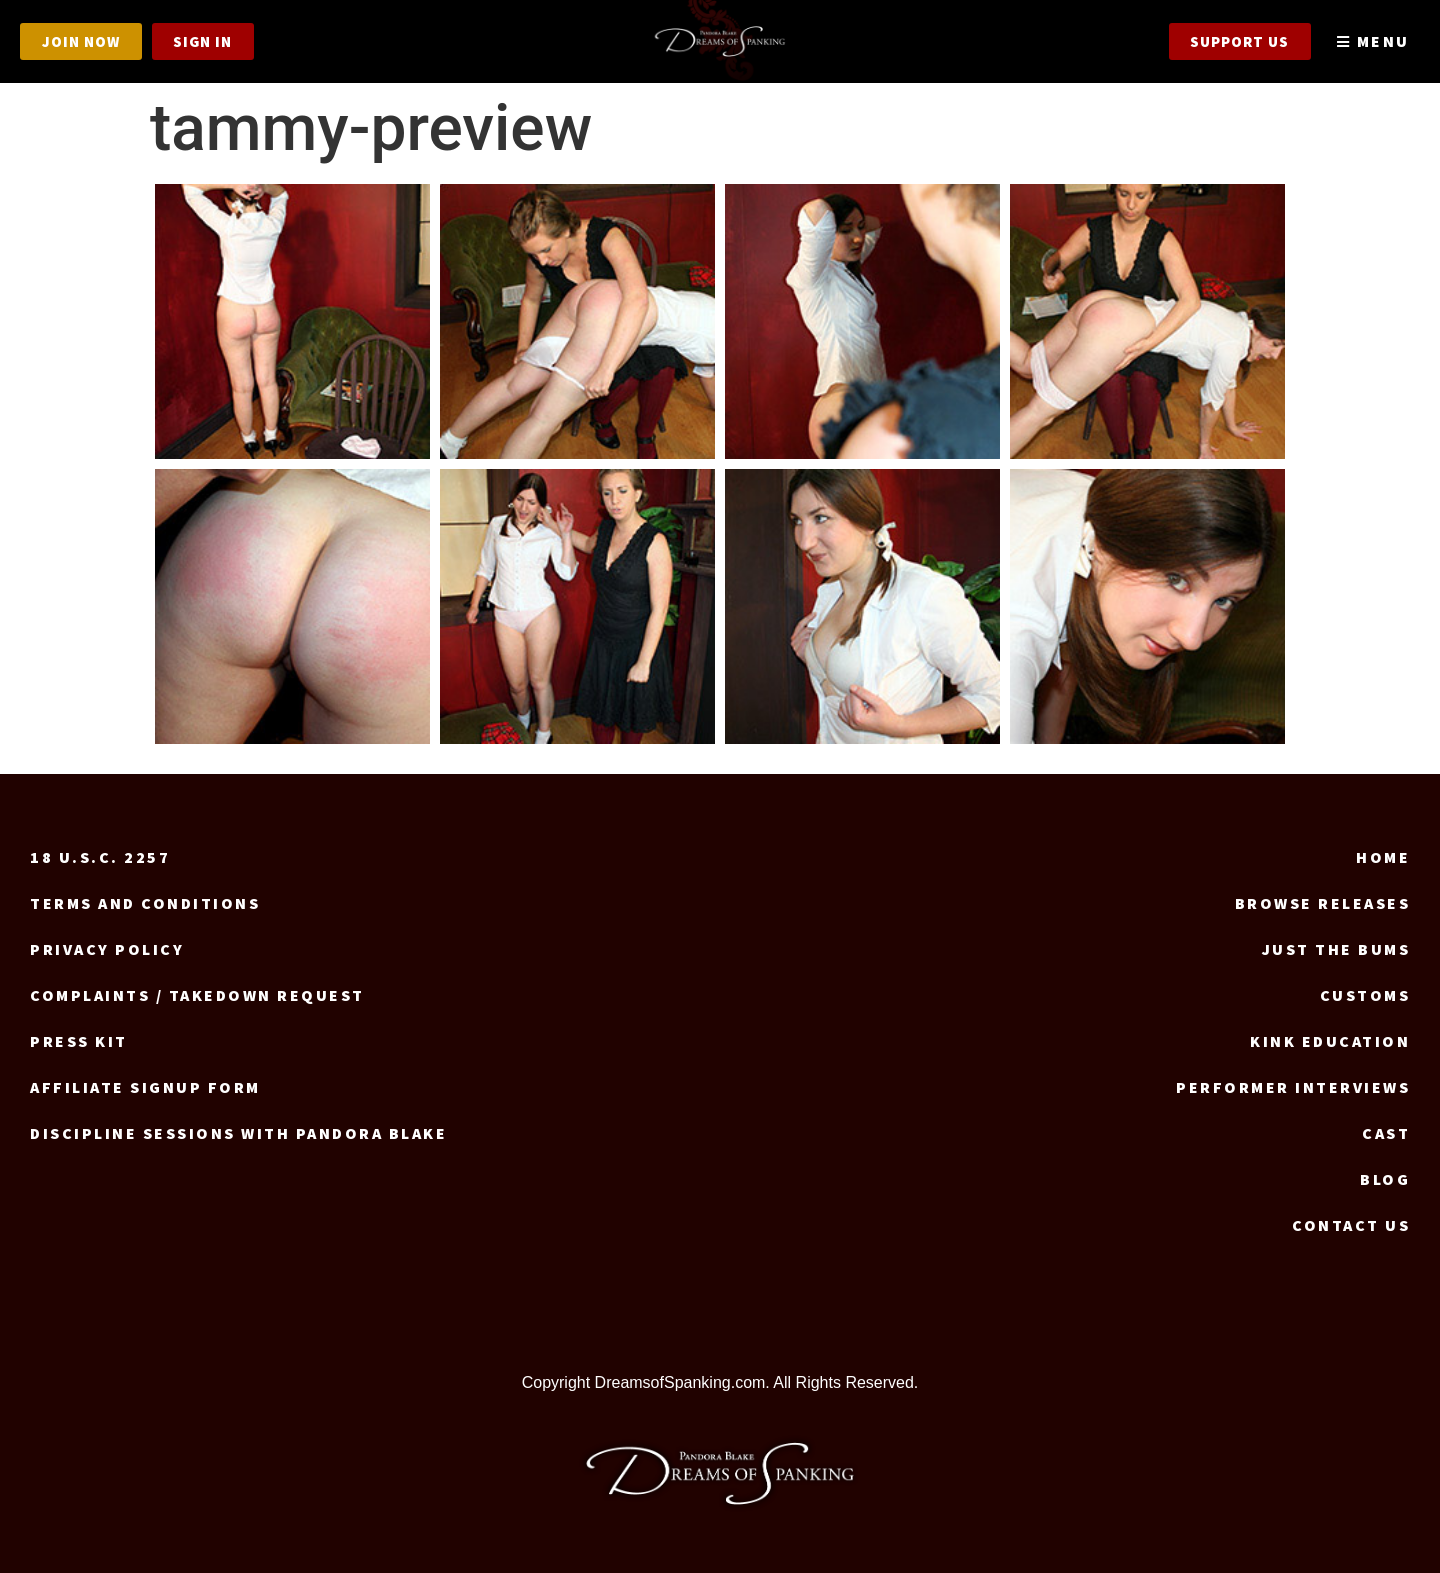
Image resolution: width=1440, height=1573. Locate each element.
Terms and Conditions (145, 903)
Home (1383, 857)
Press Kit (79, 1041)
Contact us (1351, 1225)
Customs (1365, 995)
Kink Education (1330, 1041)
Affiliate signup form (145, 1087)
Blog (1385, 1179)
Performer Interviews (1293, 1087)
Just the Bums (1336, 949)
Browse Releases (1323, 903)
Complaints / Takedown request (197, 995)
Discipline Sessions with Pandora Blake (238, 1133)
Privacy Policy (107, 949)
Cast (1386, 1133)
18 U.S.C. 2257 (100, 857)
